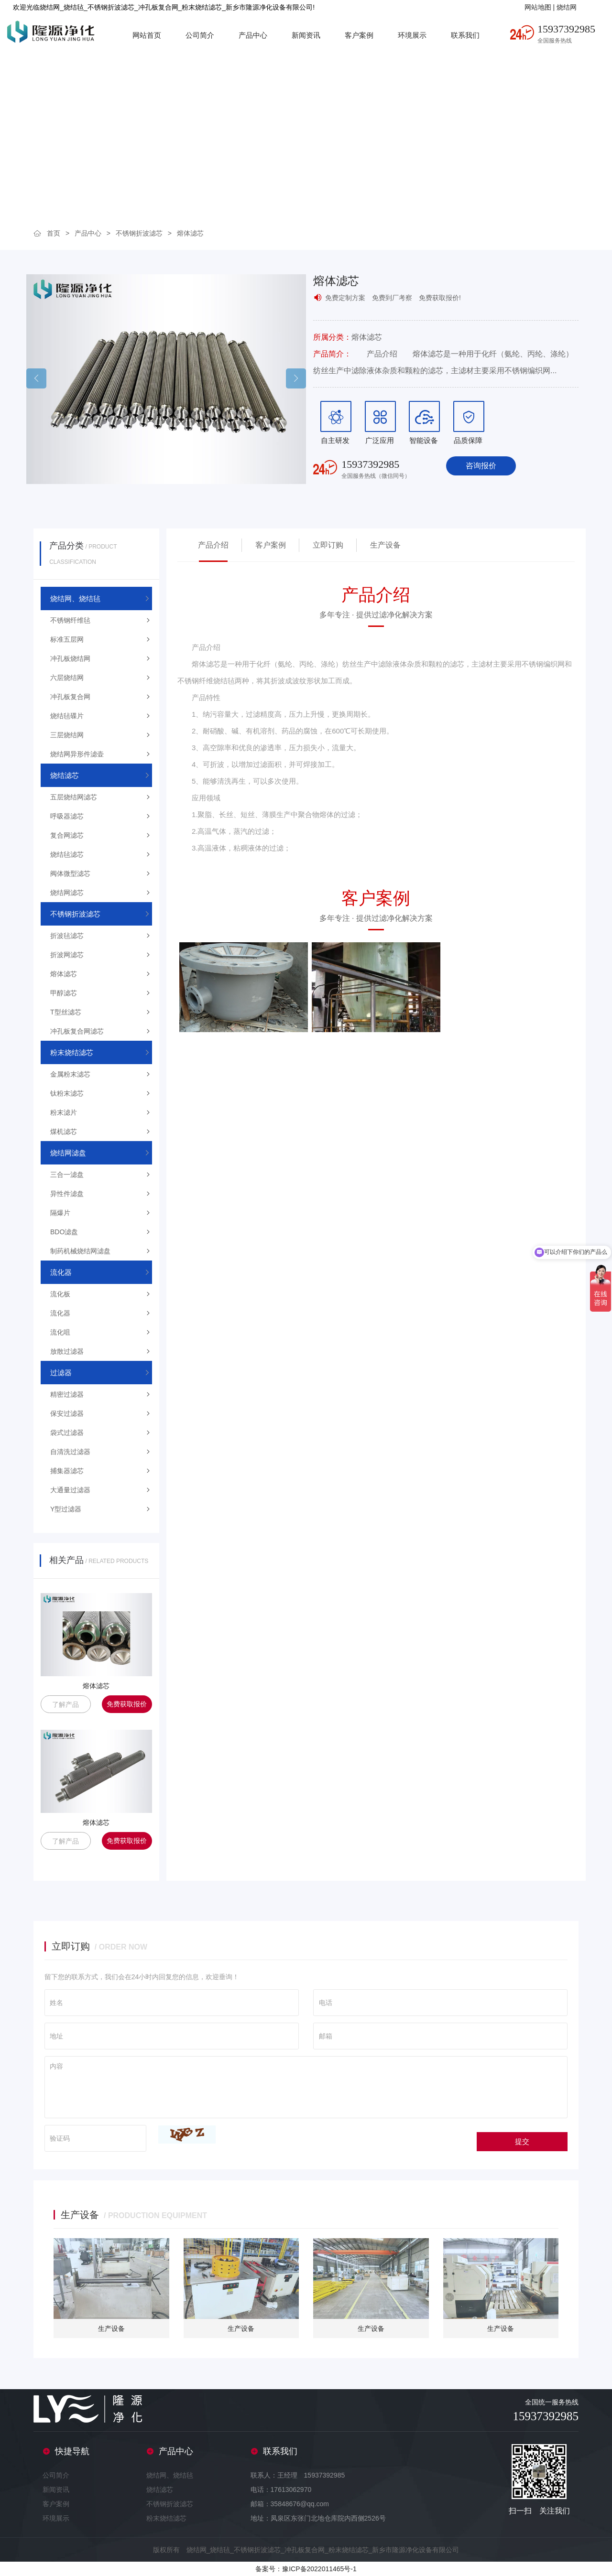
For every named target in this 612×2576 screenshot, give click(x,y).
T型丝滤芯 (65, 1012)
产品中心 (253, 35)
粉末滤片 (63, 1112)
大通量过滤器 (70, 1490)
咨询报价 (481, 466)
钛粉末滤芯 (67, 1093)
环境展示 (412, 35)
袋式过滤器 (67, 1432)
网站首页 (146, 35)
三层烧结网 (67, 735)
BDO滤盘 (64, 1232)
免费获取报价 (127, 1704)
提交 (522, 2141)
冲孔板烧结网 (70, 658)
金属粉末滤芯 (70, 1074)
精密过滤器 (67, 1394)
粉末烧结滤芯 (166, 2518)
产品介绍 (213, 545)
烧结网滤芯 (67, 892)
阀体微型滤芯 (70, 873)
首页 (53, 233)
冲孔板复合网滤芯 (77, 1031)
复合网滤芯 (67, 835)
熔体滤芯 (190, 233)
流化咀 (60, 1332)
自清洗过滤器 (70, 1451)
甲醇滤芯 (63, 993)
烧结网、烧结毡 (169, 2475)
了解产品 (65, 1704)
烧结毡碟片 (67, 716)
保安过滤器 (67, 1413)
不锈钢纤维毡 (70, 620)
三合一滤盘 (67, 1174)
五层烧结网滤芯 (73, 797)
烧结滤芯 (159, 2489)
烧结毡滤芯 (67, 854)
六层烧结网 (67, 677)
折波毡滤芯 (67, 935)
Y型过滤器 (65, 1509)
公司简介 (200, 35)
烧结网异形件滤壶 (77, 754)
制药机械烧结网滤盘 (80, 1251)
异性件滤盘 (67, 1193)
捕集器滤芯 (67, 1471)
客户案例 (359, 35)
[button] (296, 378)
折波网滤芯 (67, 955)
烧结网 (567, 7)
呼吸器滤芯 (67, 816)
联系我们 (465, 35)
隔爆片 (60, 1213)
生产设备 (385, 545)
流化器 (60, 1313)
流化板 (60, 1294)
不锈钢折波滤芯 (139, 233)
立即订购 (328, 545)
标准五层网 (67, 639)
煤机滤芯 (63, 1131)
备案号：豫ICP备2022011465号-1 (306, 2569)
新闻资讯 (306, 35)
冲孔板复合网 (70, 697)
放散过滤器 (67, 1351)
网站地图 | (541, 7)
